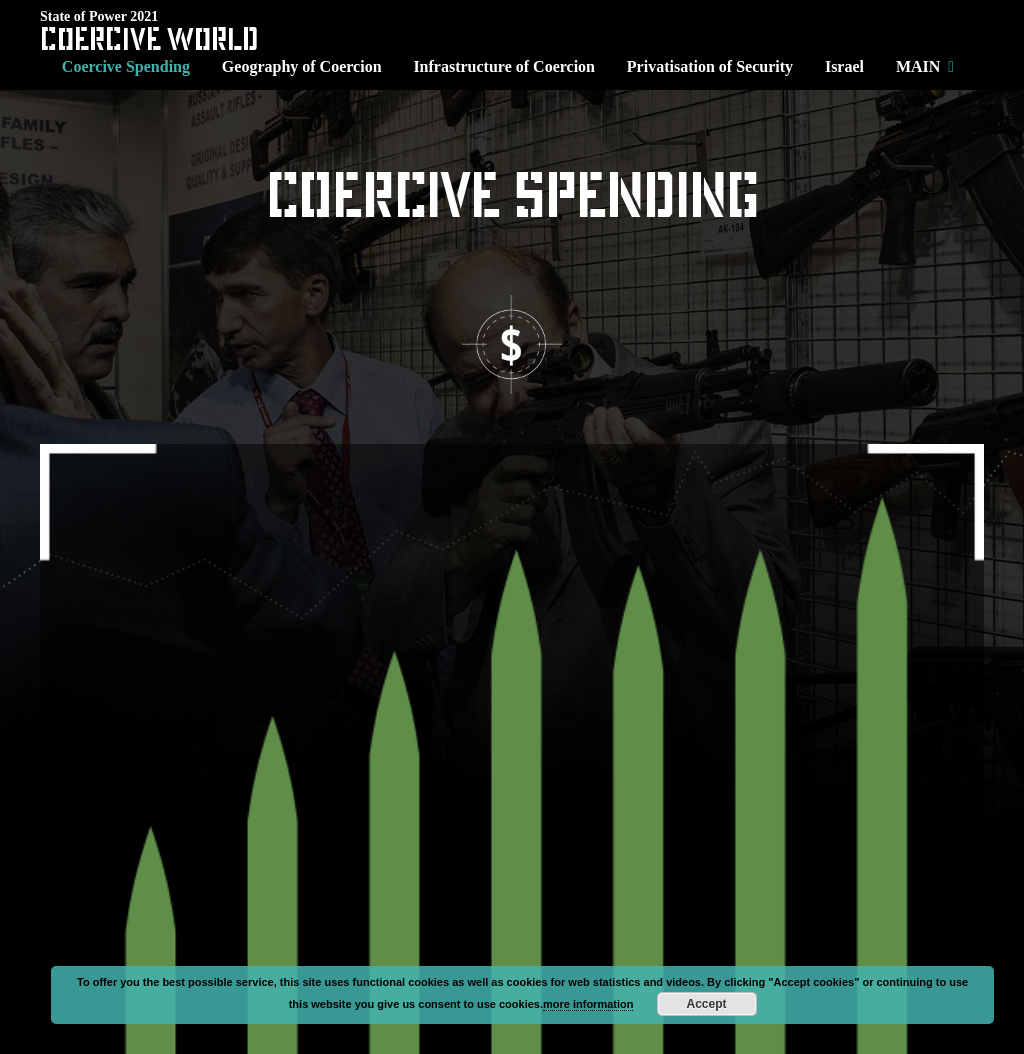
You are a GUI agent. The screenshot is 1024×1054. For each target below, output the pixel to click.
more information (588, 1004)
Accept (706, 1004)
